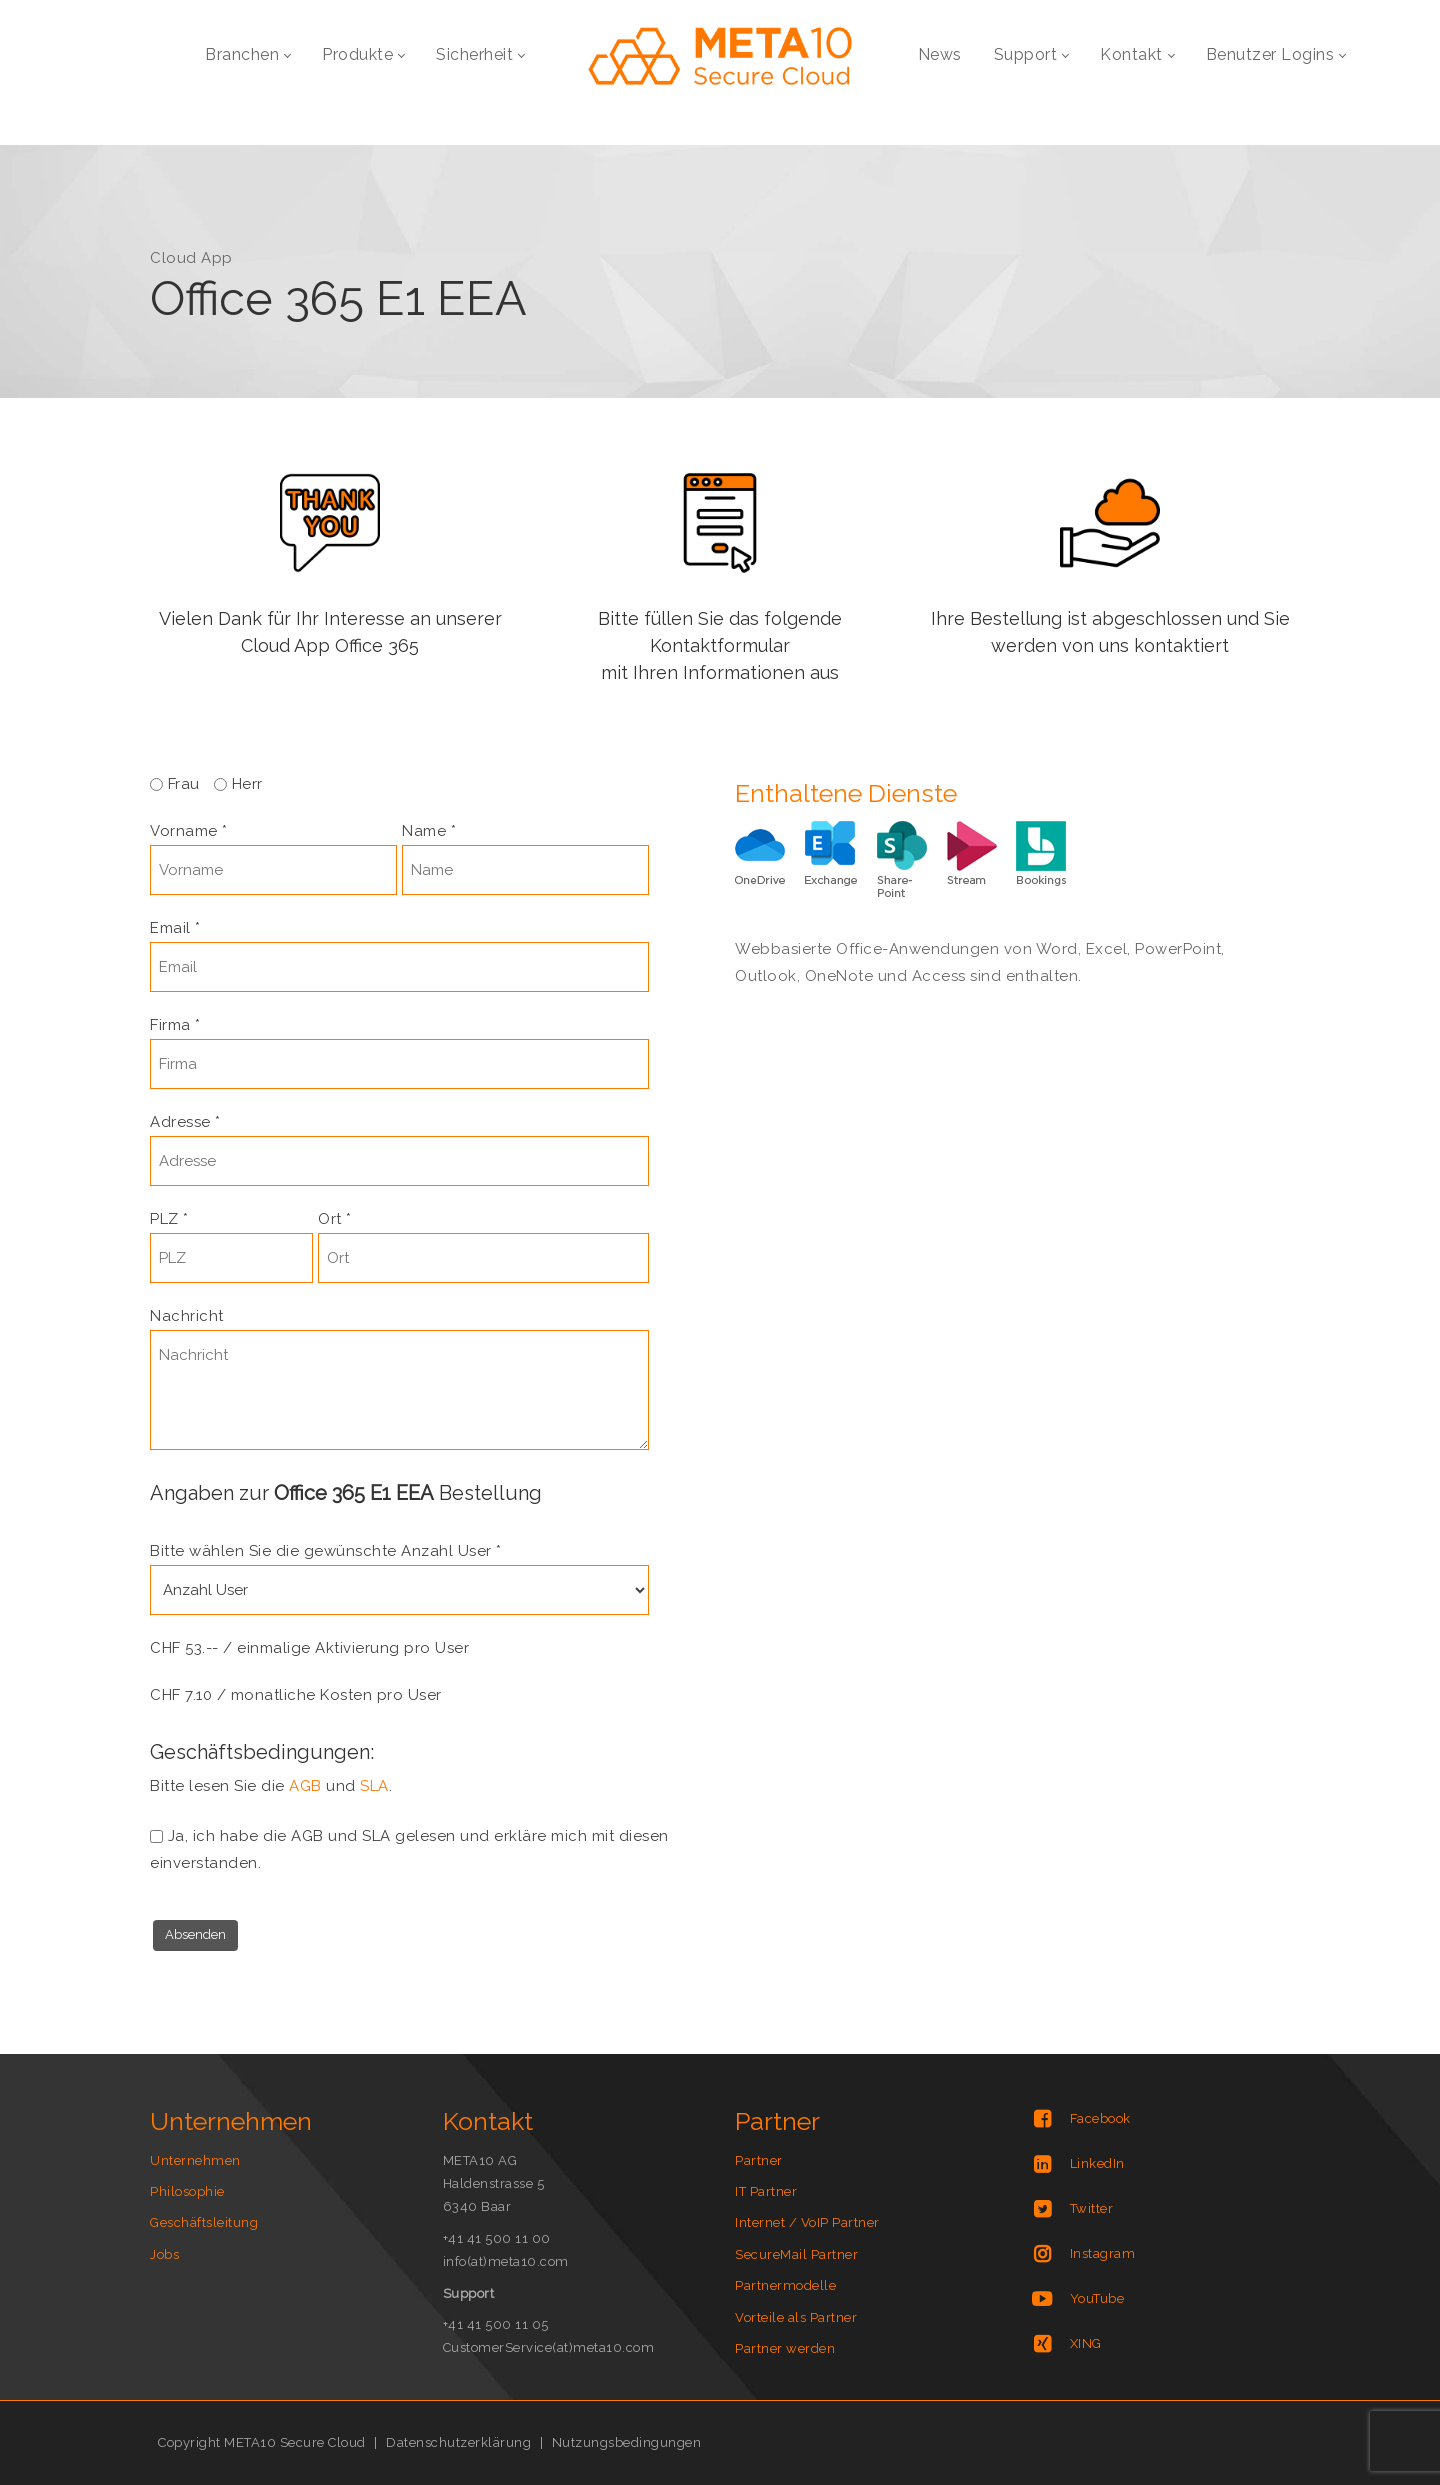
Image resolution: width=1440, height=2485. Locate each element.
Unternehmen (195, 2160)
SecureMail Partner (796, 2254)
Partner (759, 2160)
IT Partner (766, 2191)
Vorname (189, 831)
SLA (374, 1786)
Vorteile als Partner (796, 2317)
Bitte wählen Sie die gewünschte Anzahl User (326, 1551)
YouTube (1097, 2298)
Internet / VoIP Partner (807, 2222)
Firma (175, 1025)
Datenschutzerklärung (458, 2442)
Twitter (1092, 2208)
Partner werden (785, 2348)
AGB (305, 1786)
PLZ (169, 1219)
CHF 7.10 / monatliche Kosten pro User (296, 1695)
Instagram (1103, 2253)
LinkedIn (1097, 2163)
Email (175, 928)
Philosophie (187, 2191)
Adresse (185, 1122)
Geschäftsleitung (204, 2222)
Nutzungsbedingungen (627, 2442)
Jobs (164, 2254)
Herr (247, 784)
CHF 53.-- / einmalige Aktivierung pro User (309, 1648)
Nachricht (187, 1316)
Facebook (1100, 2118)
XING (1086, 2343)
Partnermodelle (785, 2285)
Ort (335, 1219)
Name (429, 831)
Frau (186, 784)
